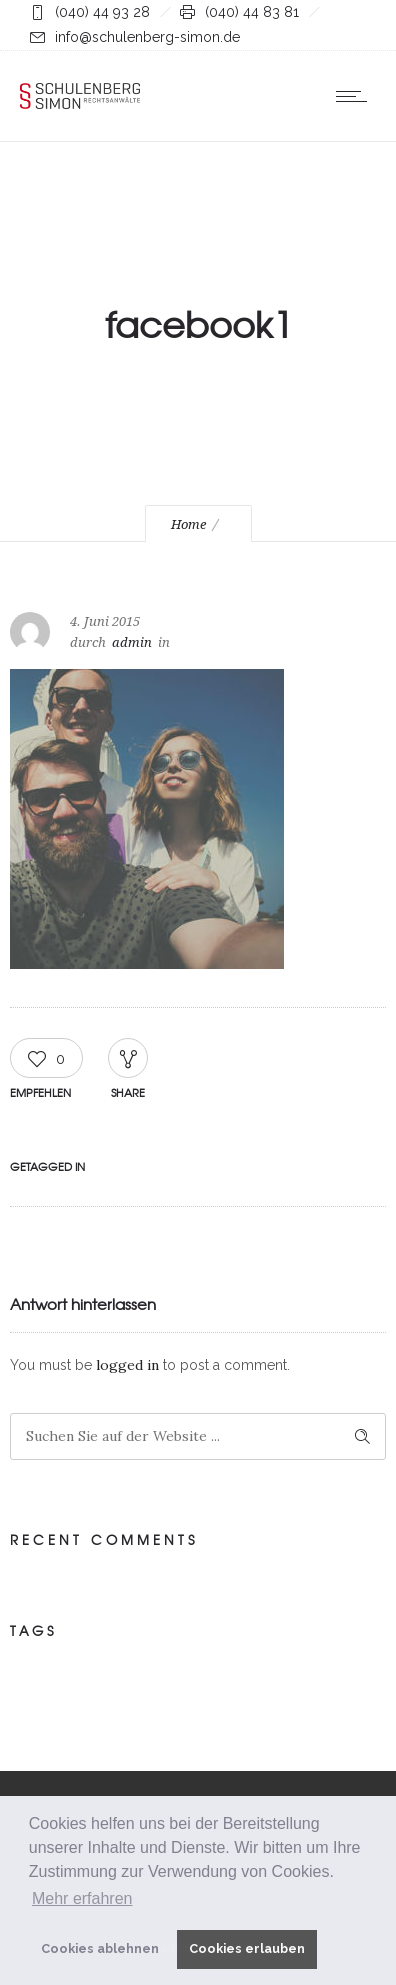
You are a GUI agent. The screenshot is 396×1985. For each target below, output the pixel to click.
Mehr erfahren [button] (82, 1898)
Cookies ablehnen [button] (100, 1948)
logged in (127, 1365)
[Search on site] (198, 1436)
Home (188, 524)
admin (132, 642)
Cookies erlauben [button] (247, 1948)
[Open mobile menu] (356, 96)
